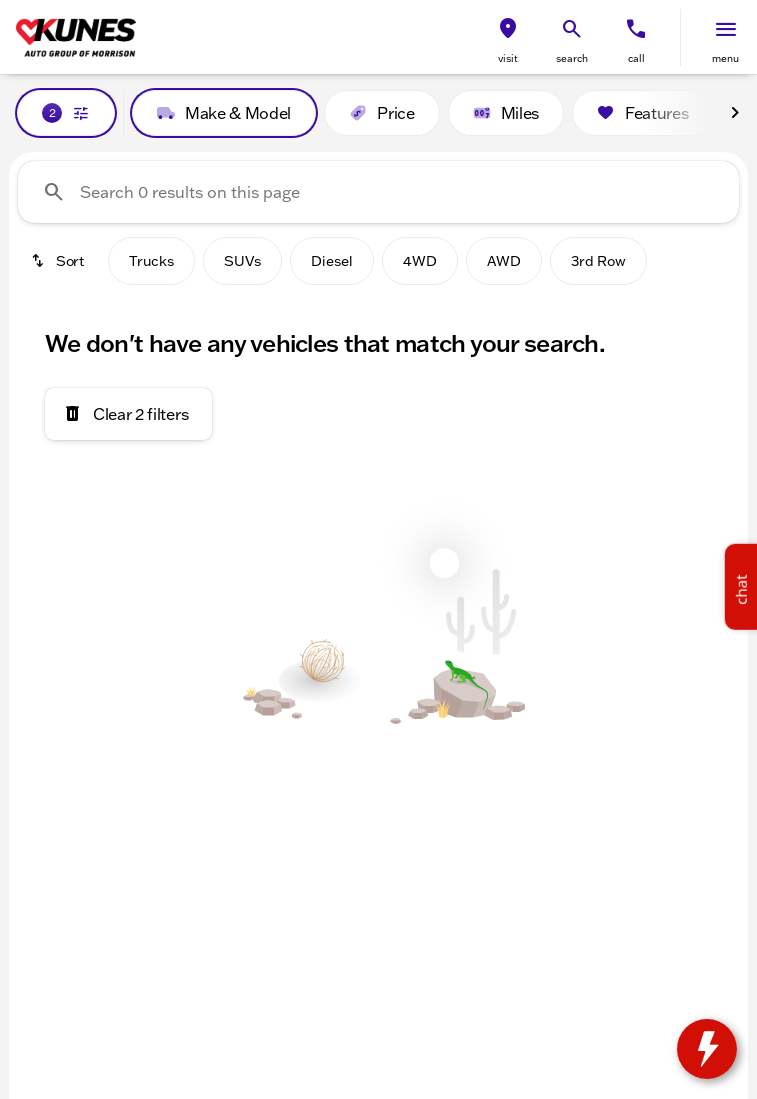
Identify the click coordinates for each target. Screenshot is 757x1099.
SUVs (242, 261)
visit (508, 58)
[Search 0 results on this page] (378, 192)
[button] (508, 37)
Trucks (151, 261)
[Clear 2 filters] (128, 414)
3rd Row (598, 261)
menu (725, 58)
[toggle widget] (707, 1049)
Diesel (332, 261)
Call (636, 58)
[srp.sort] (59, 261)
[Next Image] (735, 113)
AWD (504, 261)
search (572, 58)
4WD (420, 261)
